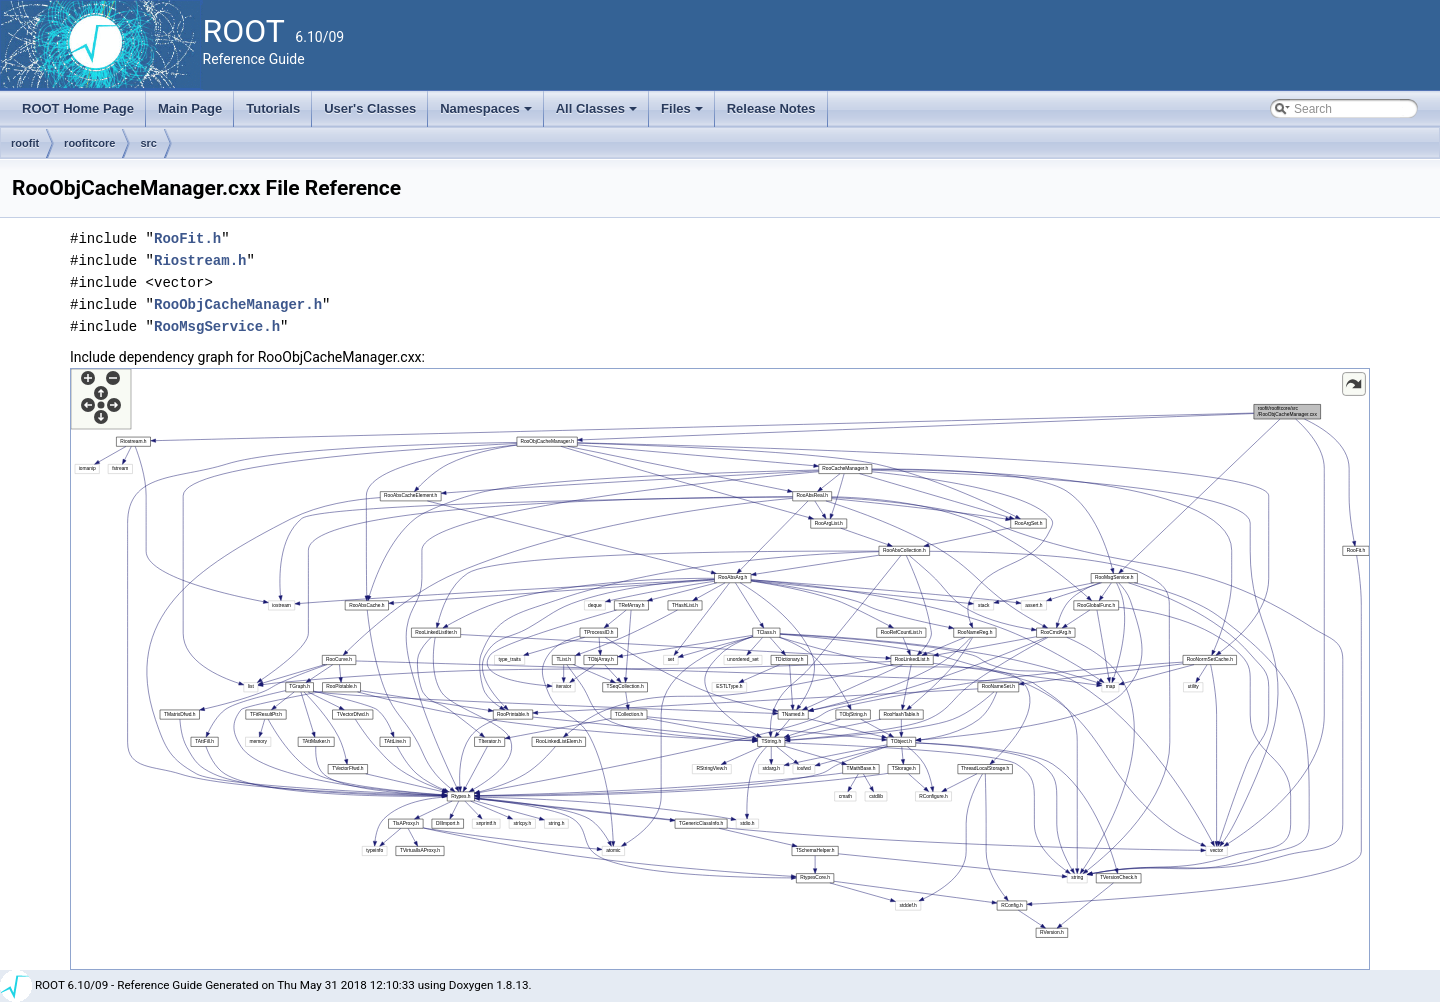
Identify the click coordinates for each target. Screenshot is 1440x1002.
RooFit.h (187, 238)
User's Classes (370, 108)
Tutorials (273, 108)
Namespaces (487, 114)
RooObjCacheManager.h (238, 304)
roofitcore (89, 143)
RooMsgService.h (217, 326)
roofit (25, 143)
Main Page (190, 108)
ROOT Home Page (78, 108)
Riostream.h (200, 260)
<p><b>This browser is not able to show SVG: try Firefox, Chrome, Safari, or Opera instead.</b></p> (720, 669)
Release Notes (771, 108)
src (148, 143)
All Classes (598, 114)
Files (683, 114)
